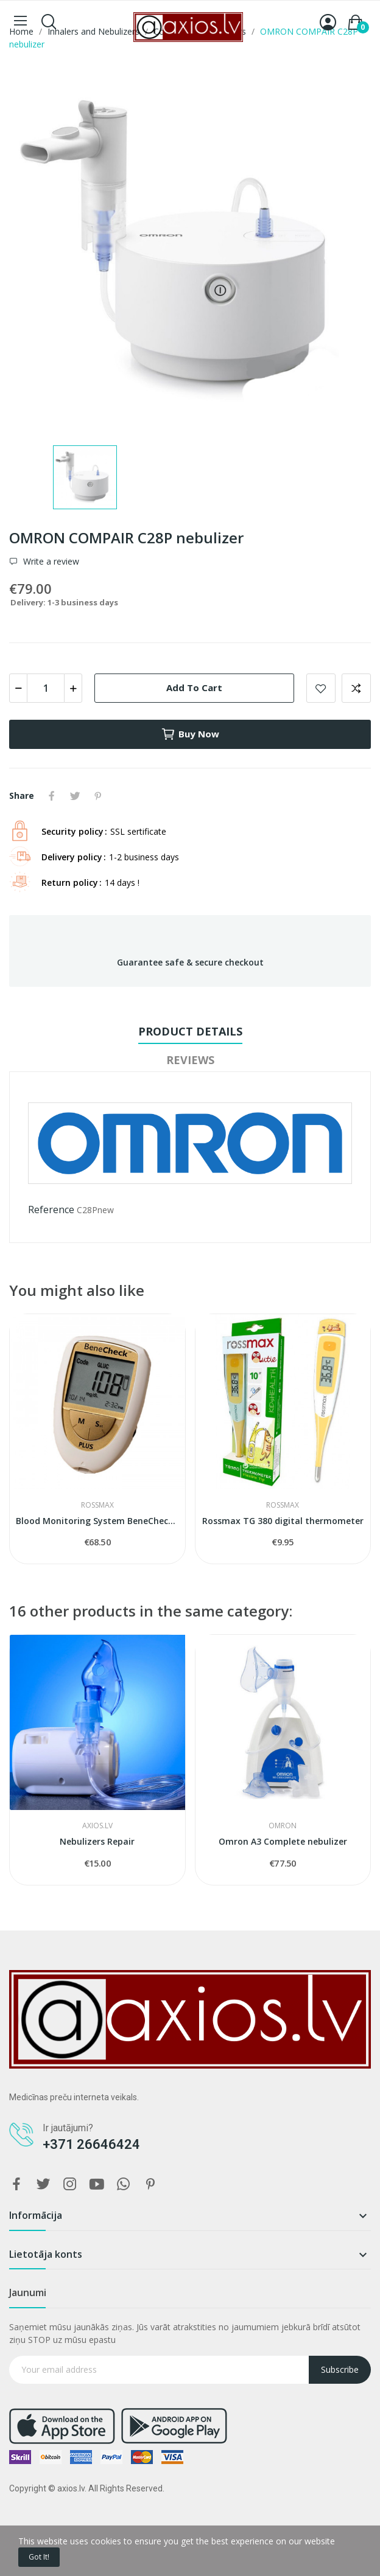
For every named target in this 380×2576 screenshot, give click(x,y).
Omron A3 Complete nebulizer (283, 1841)
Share (51, 796)
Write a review (50, 561)
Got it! (39, 2557)
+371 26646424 (91, 2144)
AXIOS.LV (97, 1825)
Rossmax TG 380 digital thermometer (283, 1520)
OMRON (283, 1825)
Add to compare (356, 688)
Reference (51, 1209)
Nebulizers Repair (97, 1841)
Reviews (190, 1060)
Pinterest (98, 796)
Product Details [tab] (190, 1031)
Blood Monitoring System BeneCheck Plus (97, 1520)
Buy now (190, 734)
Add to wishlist (321, 688)
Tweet (74, 796)
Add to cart (194, 687)
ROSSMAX (97, 1505)
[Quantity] (45, 688)
